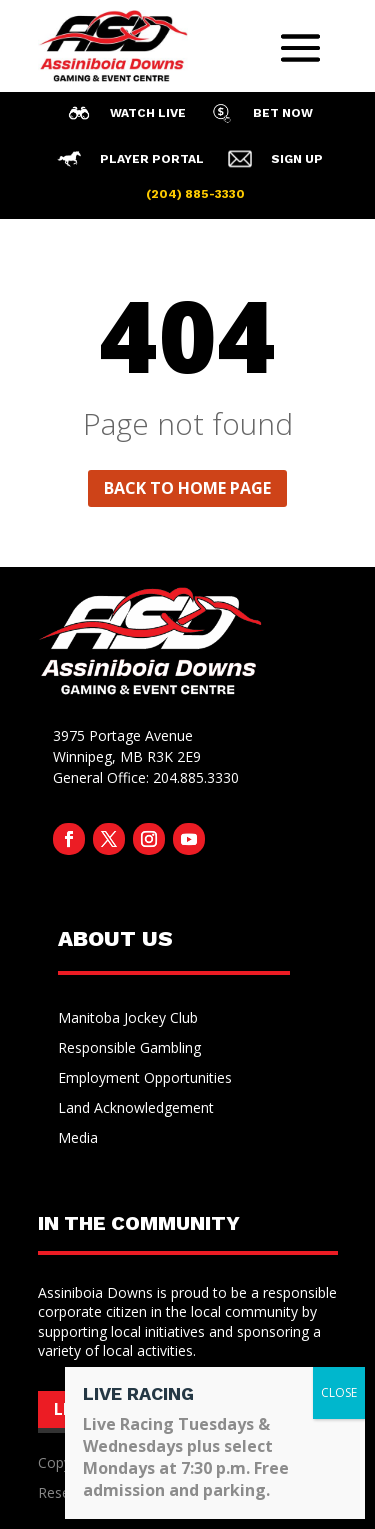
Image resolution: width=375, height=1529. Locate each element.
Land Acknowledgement (136, 1109)
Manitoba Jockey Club (128, 1019)
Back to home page (187, 488)
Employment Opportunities (145, 1079)
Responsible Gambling (129, 1049)
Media (78, 1139)
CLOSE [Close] (339, 1392)
